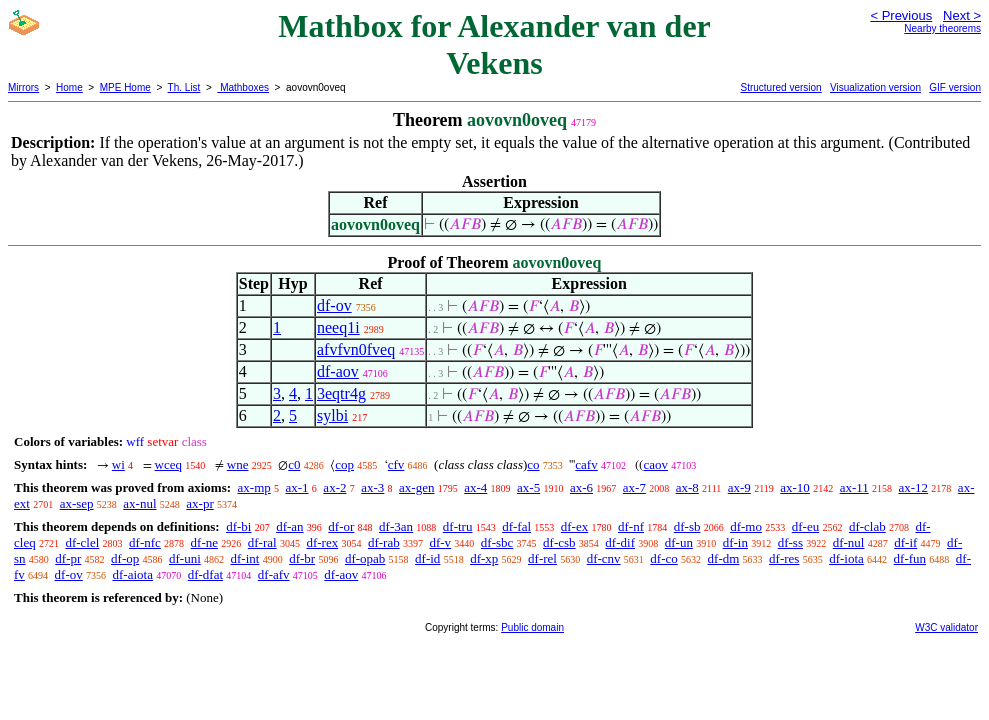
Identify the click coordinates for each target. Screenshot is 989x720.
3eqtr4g (341, 393)
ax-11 (854, 487)
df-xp (484, 558)
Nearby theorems (942, 28)
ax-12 (914, 487)
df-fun (910, 558)
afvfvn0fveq (356, 349)
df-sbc (497, 542)
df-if (905, 542)
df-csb (559, 542)
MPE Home (125, 87)
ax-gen (416, 487)
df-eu (805, 526)
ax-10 (795, 487)
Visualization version (875, 87)
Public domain (532, 627)
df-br (302, 558)
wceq (168, 464)
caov (655, 464)
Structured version (780, 87)
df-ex (574, 526)
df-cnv (604, 558)
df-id (427, 558)
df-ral (262, 542)
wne (238, 464)
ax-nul (139, 503)
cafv (586, 464)
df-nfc (145, 542)
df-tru (458, 526)
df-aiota (133, 574)
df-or (341, 526)
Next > (962, 15)
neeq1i (338, 327)
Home (69, 87)
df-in (735, 542)
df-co (663, 558)
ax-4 (475, 487)
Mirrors (23, 87)
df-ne (204, 542)
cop (344, 464)
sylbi (332, 415)
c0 (294, 464)
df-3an (396, 526)
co (533, 464)
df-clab (867, 526)
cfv (396, 464)
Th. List (184, 87)
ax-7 (634, 487)
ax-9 (739, 487)
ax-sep (77, 503)
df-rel (542, 558)
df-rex (322, 542)
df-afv (274, 574)
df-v (440, 542)
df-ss (790, 542)
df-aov (338, 371)
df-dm (724, 558)
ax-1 (297, 487)
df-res (784, 558)
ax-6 (581, 487)
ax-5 (528, 487)
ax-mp (254, 487)
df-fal (516, 526)
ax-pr (199, 503)
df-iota (846, 558)
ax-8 (687, 487)
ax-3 (372, 487)
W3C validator (946, 627)
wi (118, 464)
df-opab (365, 558)
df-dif (620, 542)
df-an (289, 526)
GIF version (955, 87)
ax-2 (334, 487)
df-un (679, 542)
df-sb (687, 526)
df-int (245, 558)
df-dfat (205, 574)
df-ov (334, 305)
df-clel (82, 542)
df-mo (746, 526)
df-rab (384, 542)
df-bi (238, 526)
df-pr (68, 558)
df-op (125, 558)
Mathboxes (243, 87)
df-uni (185, 558)
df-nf (631, 526)
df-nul (849, 542)
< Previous (901, 15)
